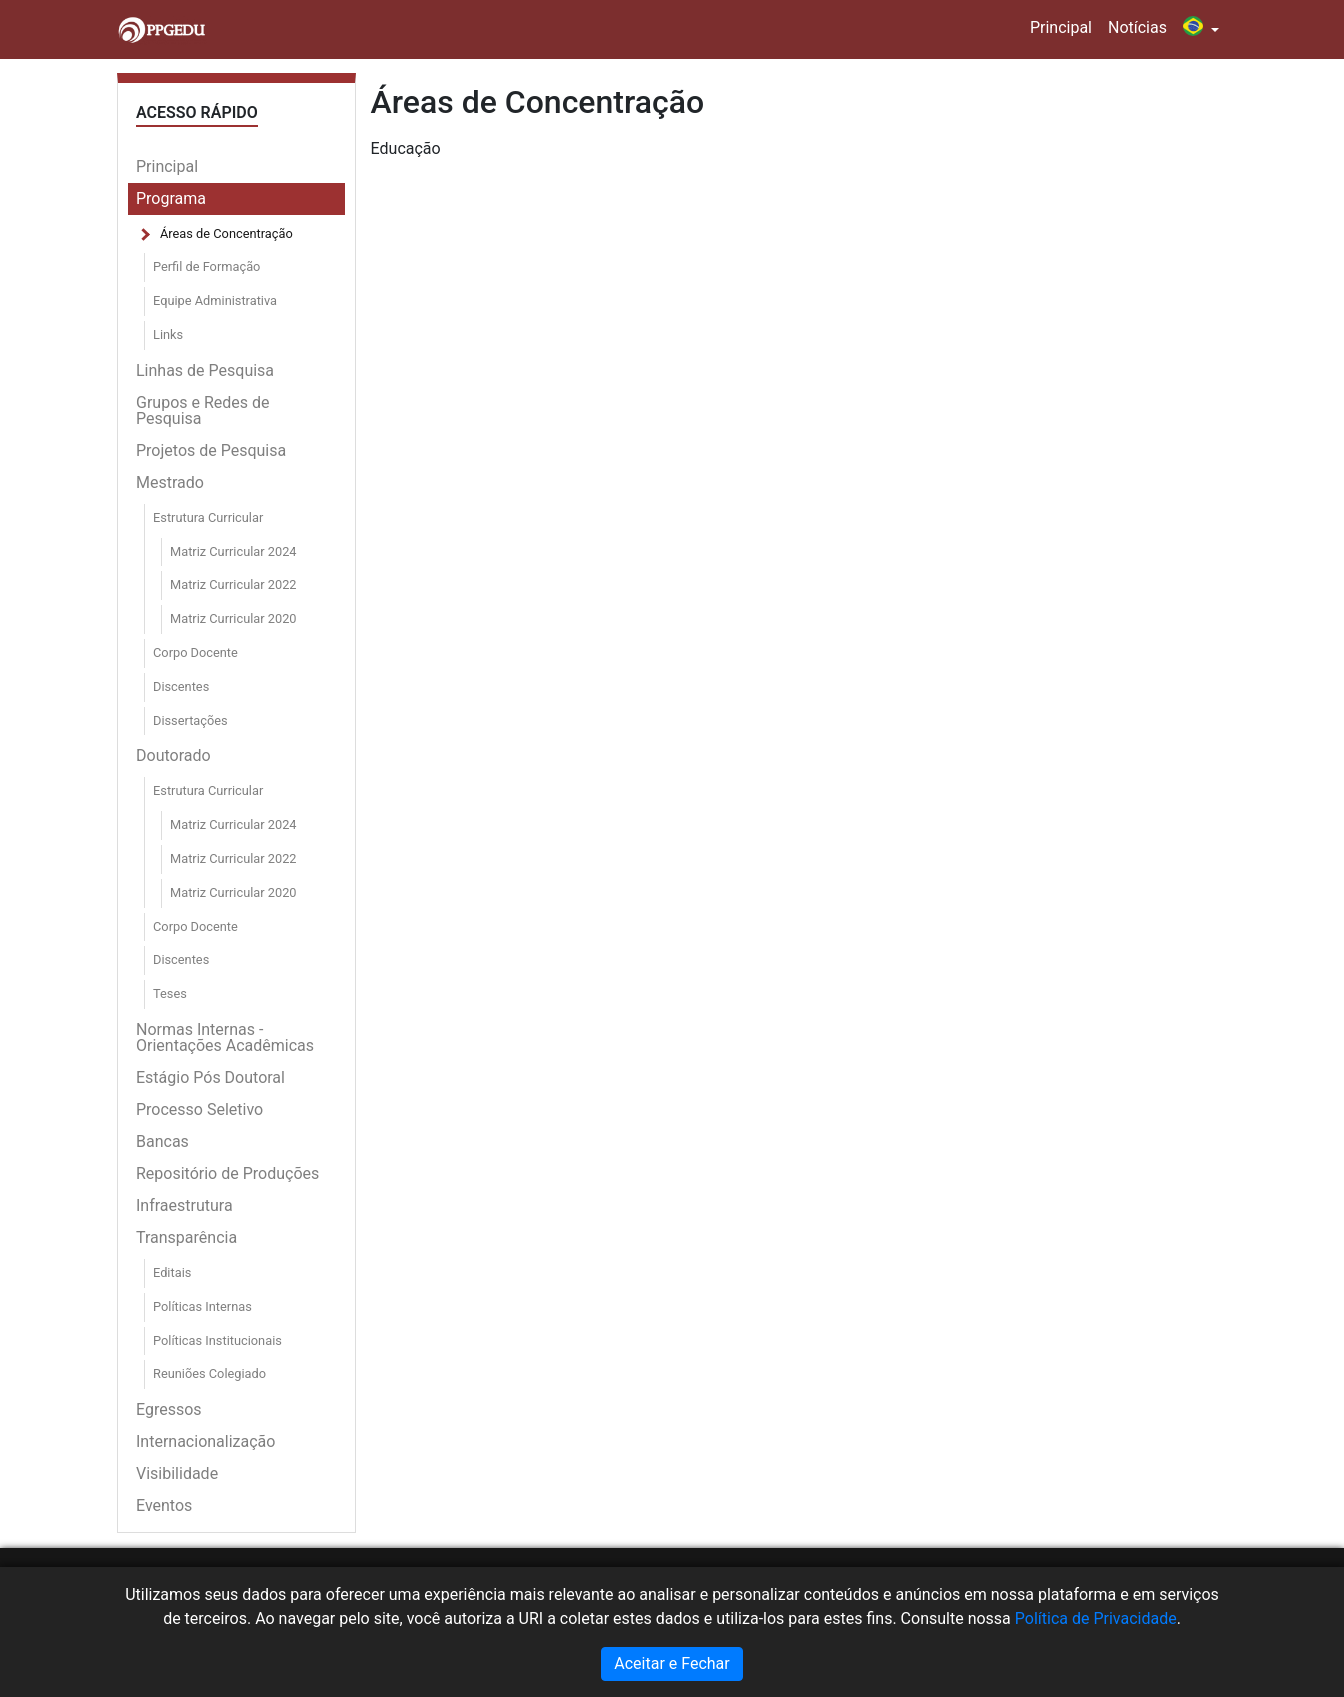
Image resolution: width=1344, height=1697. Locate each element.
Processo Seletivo (199, 1109)
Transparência (186, 1237)
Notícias (1137, 27)
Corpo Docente (195, 652)
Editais (172, 1272)
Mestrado (170, 482)
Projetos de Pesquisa (211, 450)
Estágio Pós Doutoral (210, 1077)
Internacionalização (205, 1441)
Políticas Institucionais (217, 1340)
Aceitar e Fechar (671, 1663)
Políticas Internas (202, 1306)
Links (168, 334)
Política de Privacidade (1096, 1618)
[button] (1201, 29)
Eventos (164, 1505)
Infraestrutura (184, 1205)
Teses (170, 993)
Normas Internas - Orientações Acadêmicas (225, 1037)
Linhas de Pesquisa (205, 370)
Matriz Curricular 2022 (233, 584)
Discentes (181, 686)
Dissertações (190, 720)
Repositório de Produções (227, 1173)
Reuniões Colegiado (209, 1373)
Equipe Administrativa (215, 300)
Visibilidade (177, 1473)
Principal (1061, 27)
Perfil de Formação (206, 266)
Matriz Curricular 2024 (233, 551)
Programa (171, 198)
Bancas (162, 1141)
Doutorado (173, 755)
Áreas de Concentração (226, 233)
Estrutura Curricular (208, 517)
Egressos (169, 1409)
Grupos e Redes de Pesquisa (203, 410)
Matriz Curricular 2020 (233, 618)
